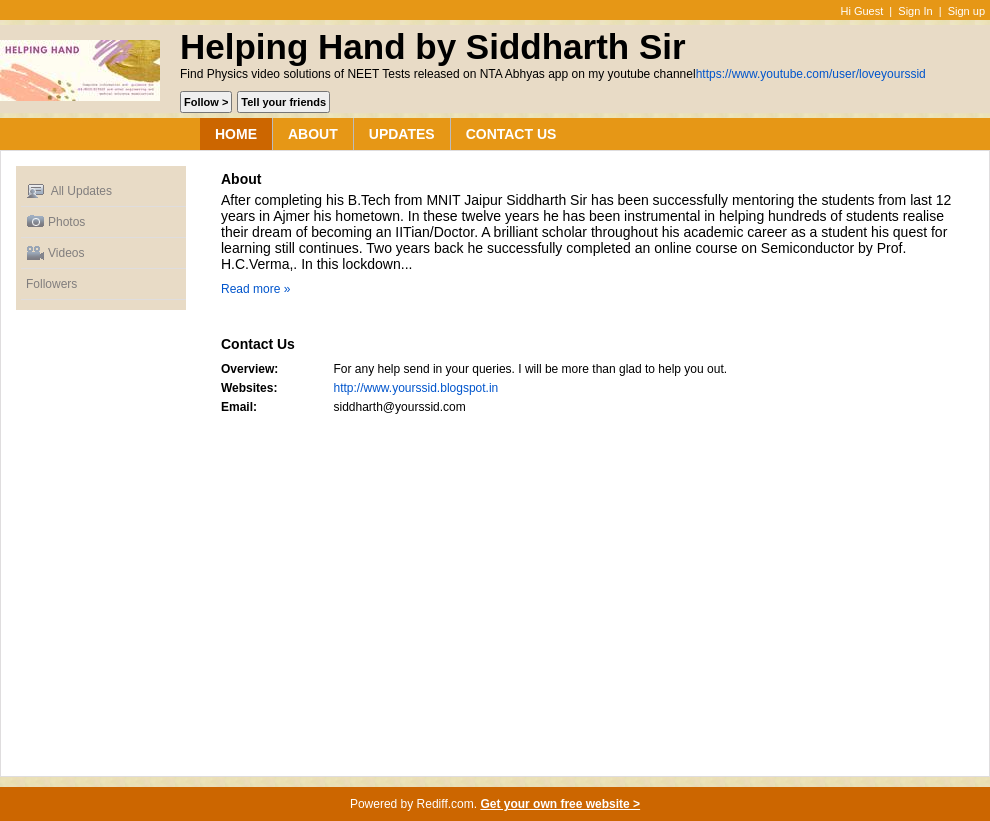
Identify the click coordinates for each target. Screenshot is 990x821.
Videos (55, 253)
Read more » (255, 289)
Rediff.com (445, 804)
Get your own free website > (560, 804)
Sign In (915, 11)
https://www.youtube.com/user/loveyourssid (811, 74)
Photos (55, 222)
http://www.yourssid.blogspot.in (416, 388)
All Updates (69, 191)
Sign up (966, 11)
